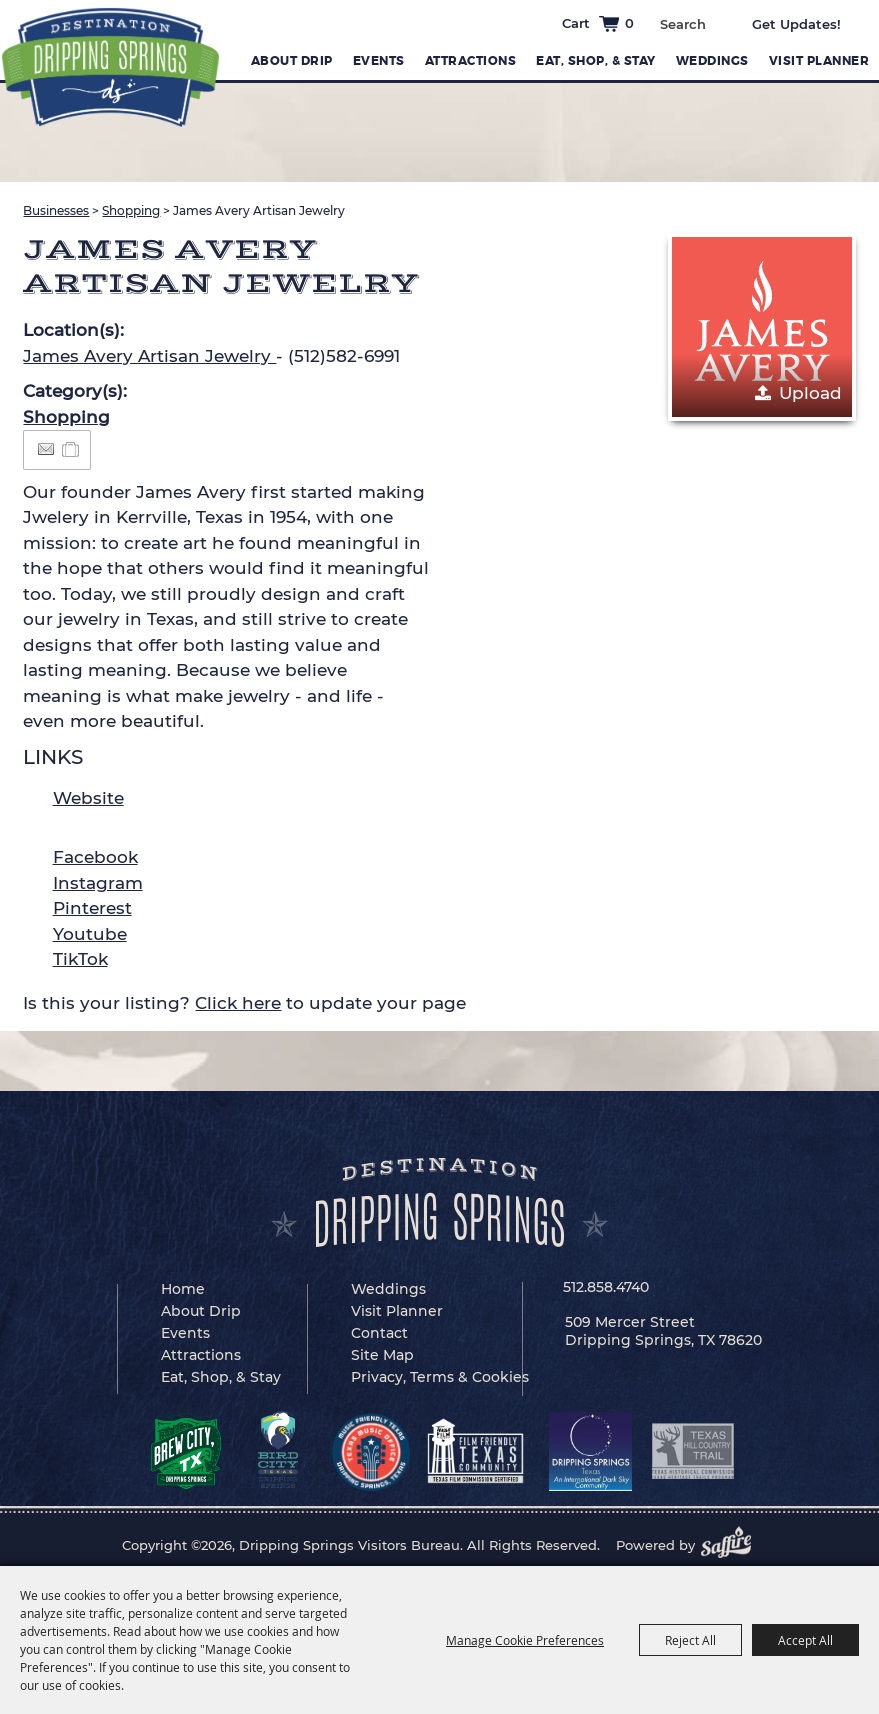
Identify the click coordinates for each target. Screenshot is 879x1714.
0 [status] (629, 23)
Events (379, 61)
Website (88, 798)
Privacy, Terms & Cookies (440, 1377)
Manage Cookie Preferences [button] (525, 1640)
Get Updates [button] (810, 24)
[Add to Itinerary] (71, 449)
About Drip (292, 61)
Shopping (131, 210)
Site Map (382, 1355)
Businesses (56, 210)
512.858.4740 (606, 1287)
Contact (379, 1333)
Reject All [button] (690, 1640)
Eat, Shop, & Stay (596, 61)
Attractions (471, 61)
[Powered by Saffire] (732, 1545)
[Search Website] (682, 24)
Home (183, 1289)
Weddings (712, 61)
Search (720, 22)
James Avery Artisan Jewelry (149, 356)
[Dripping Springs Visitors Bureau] (110, 67)
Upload (810, 393)
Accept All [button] (805, 1640)
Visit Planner (819, 61)
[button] (762, 327)
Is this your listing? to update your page (244, 1003)
